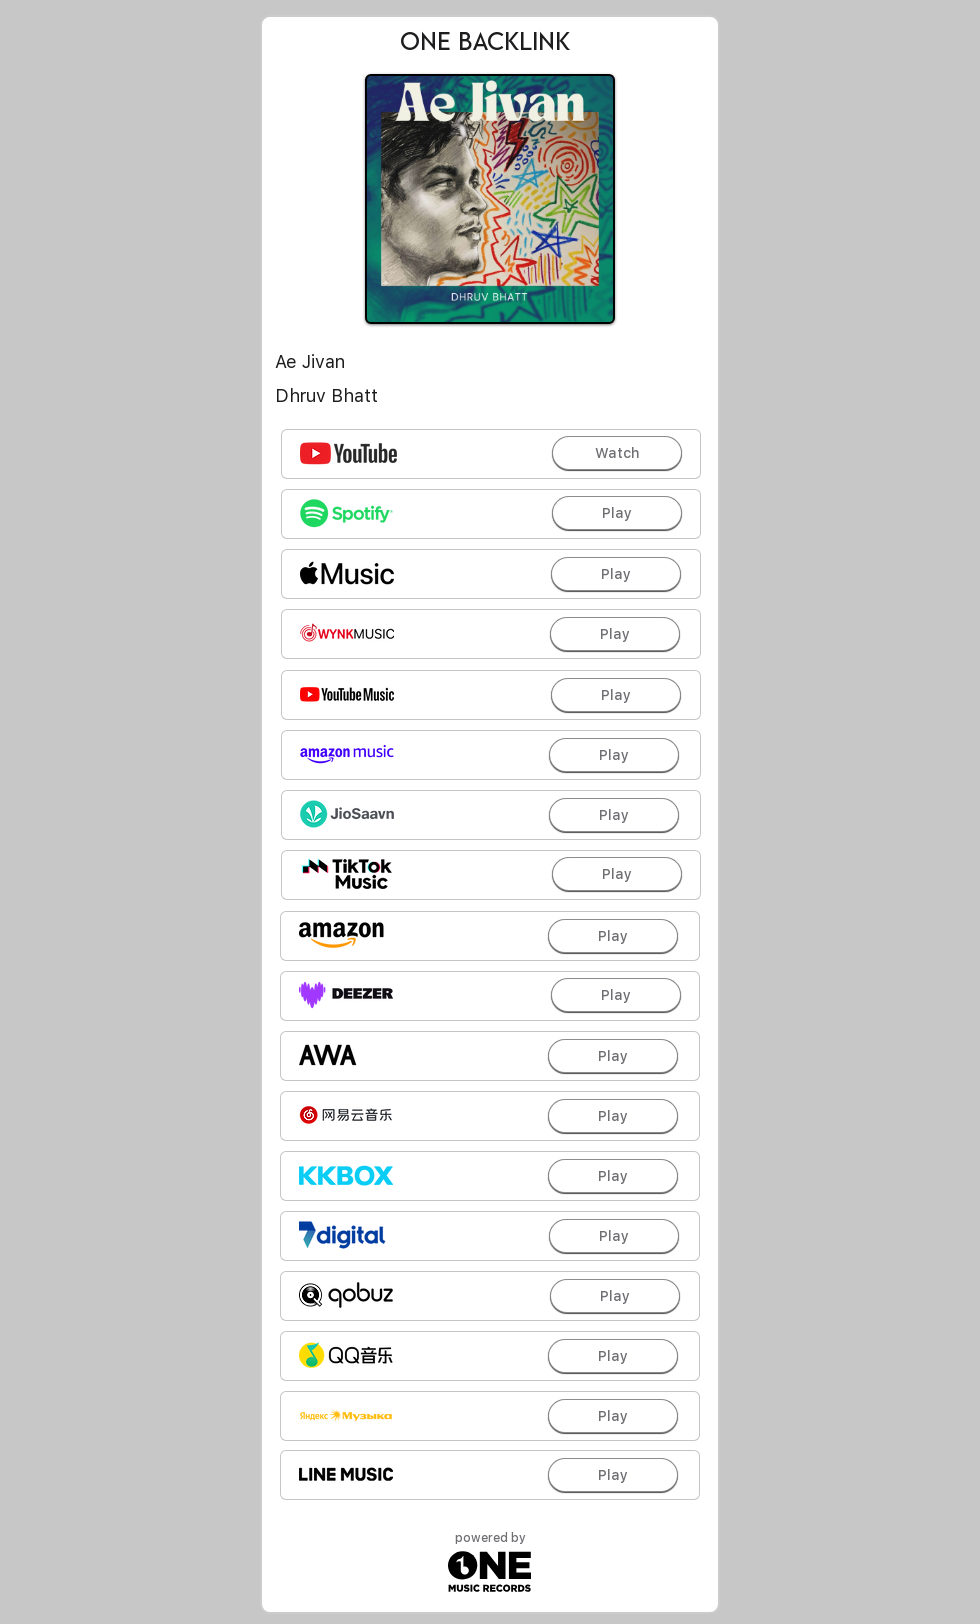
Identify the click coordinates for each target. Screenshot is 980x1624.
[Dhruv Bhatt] (490, 396)
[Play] (617, 513)
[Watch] (617, 453)
